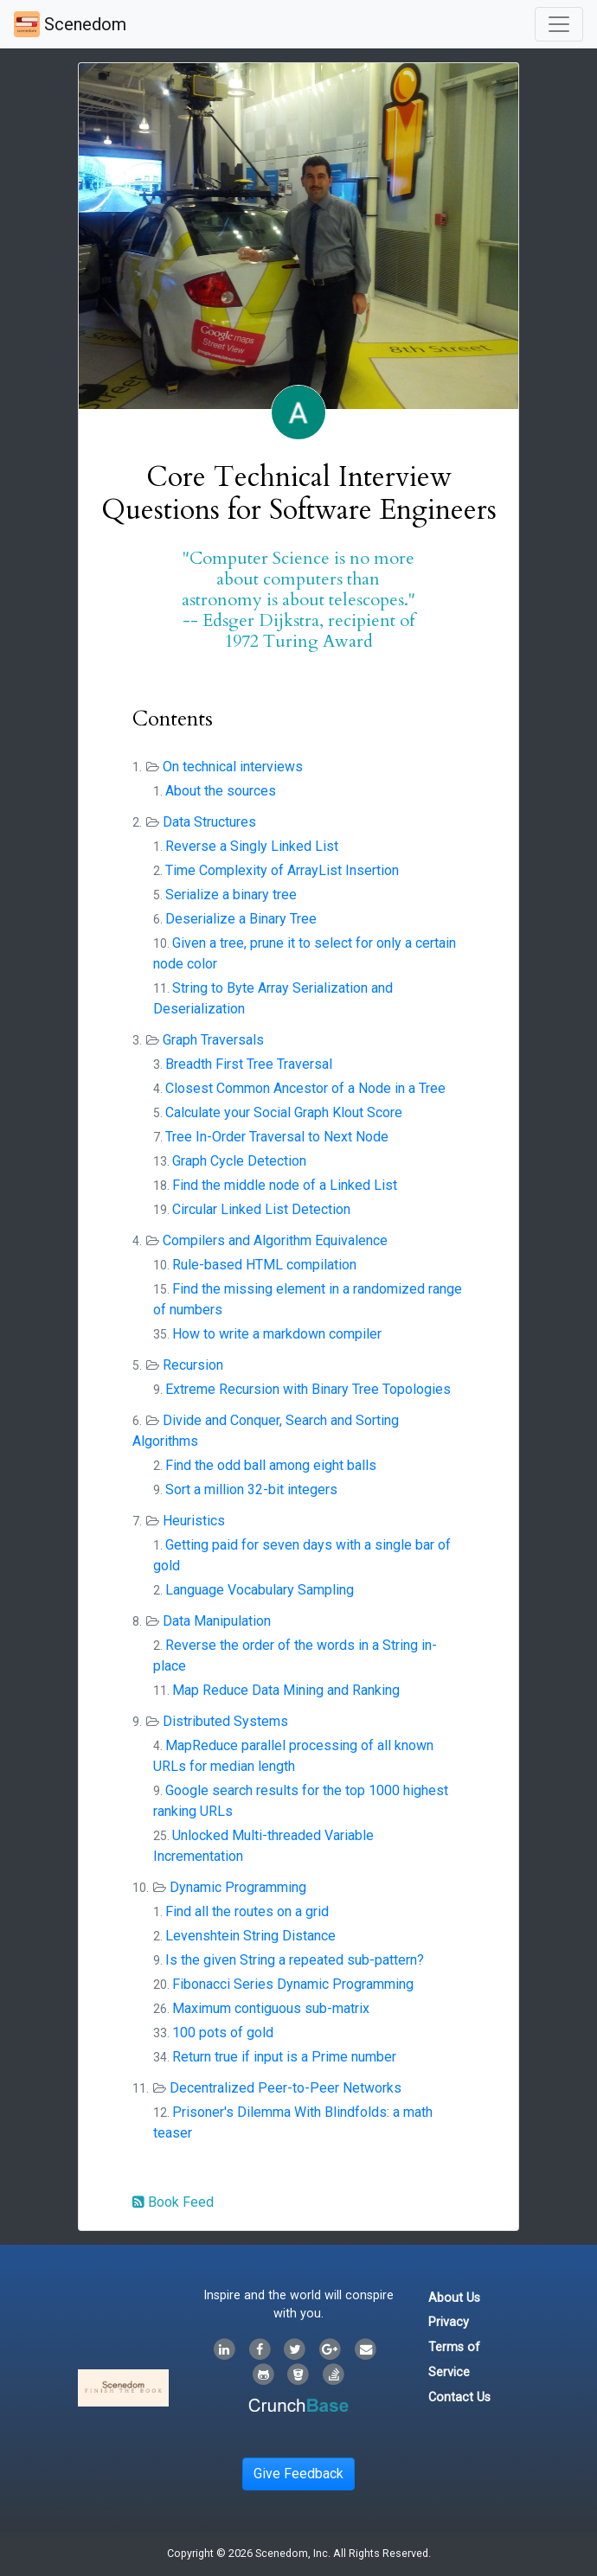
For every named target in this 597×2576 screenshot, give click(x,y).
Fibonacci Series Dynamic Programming (293, 1984)
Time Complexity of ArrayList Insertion (282, 870)
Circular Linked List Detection (261, 1209)
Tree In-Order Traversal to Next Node (276, 1136)
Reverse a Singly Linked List (251, 846)
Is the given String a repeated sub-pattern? (294, 1960)
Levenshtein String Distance (250, 1935)
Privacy (448, 2322)
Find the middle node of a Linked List (284, 1185)
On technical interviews (233, 766)
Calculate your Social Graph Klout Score (283, 1112)
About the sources (220, 791)
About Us (454, 2298)
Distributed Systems (225, 1721)
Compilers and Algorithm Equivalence (275, 1240)
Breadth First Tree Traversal (248, 1064)
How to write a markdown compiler (277, 1334)
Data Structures (209, 822)
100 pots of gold (222, 2032)
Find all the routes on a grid (247, 1911)
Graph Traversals (213, 1040)
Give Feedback (298, 2473)
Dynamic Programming (238, 1887)
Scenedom (70, 24)
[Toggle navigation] (559, 24)
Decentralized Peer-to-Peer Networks (285, 2088)
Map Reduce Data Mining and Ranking (286, 1690)
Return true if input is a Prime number (284, 2057)
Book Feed (173, 2202)
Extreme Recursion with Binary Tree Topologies (308, 1389)
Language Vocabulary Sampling (259, 1590)
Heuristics (194, 1520)
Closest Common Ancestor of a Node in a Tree (305, 1088)
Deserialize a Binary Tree (241, 919)
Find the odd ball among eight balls (270, 1465)
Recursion (193, 1365)
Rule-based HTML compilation (264, 1264)
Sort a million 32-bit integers (251, 1489)
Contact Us (459, 2397)
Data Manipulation (217, 1621)
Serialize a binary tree (231, 894)
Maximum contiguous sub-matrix (270, 2008)
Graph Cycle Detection (239, 1161)
